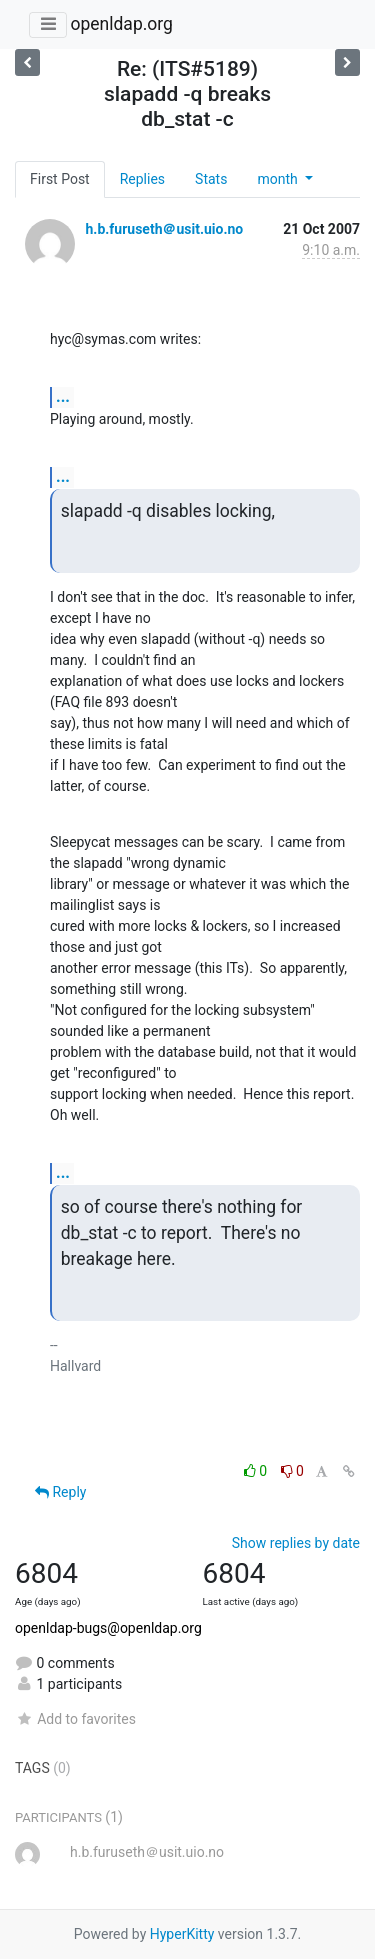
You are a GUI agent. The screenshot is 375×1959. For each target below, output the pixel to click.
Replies (142, 179)
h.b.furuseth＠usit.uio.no (164, 229)
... (63, 396)
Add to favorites (75, 1719)
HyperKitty (182, 1934)
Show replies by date (296, 1543)
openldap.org (121, 24)
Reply (60, 1492)
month (279, 179)
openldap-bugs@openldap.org (108, 1628)
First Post (60, 179)
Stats (211, 179)
